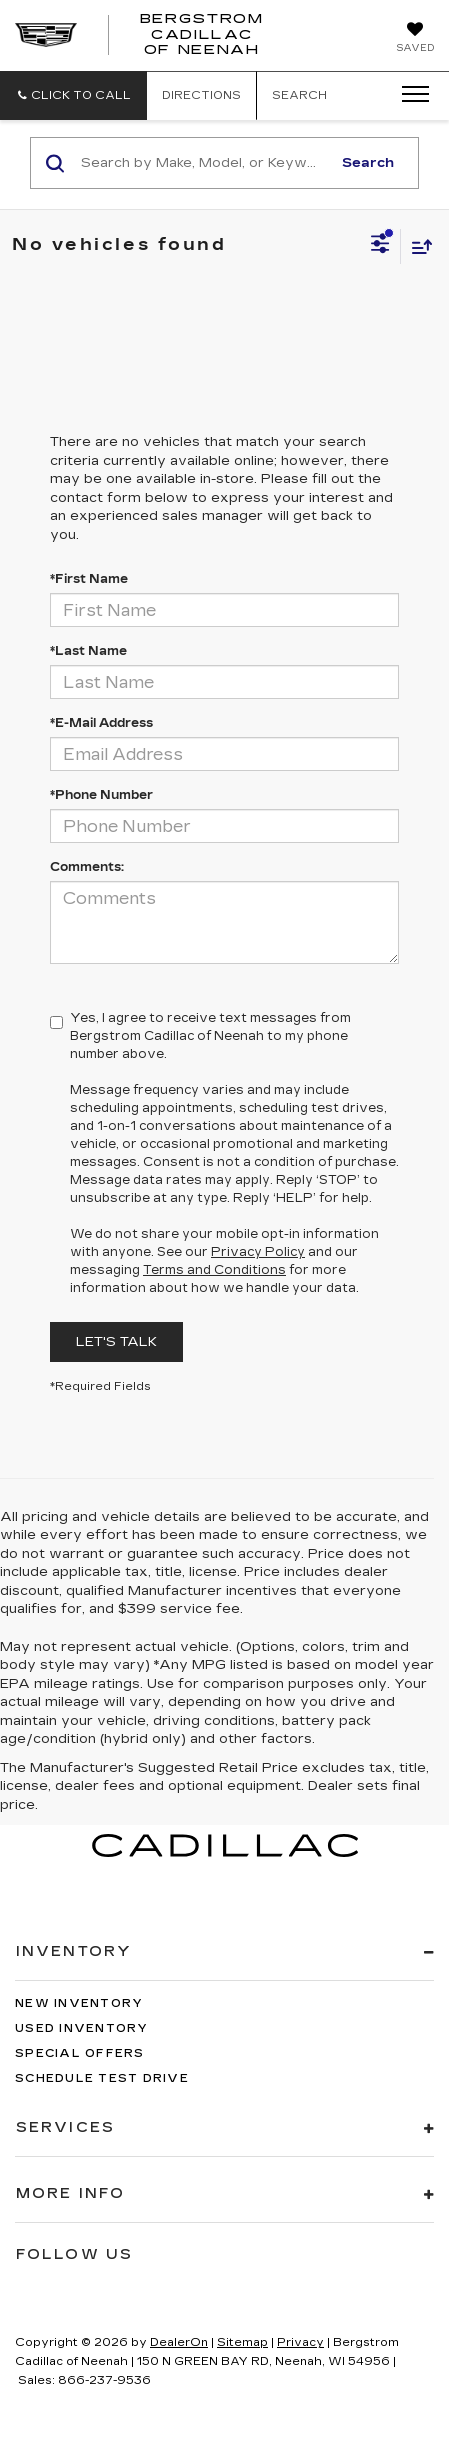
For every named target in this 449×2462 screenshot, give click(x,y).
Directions (201, 95)
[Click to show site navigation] (409, 95)
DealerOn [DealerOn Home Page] (179, 2342)
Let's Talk (116, 1342)
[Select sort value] (417, 246)
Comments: (87, 867)
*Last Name (88, 651)
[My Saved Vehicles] (415, 39)
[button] (73, 95)
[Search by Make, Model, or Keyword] (203, 163)
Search (368, 163)
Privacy (300, 2342)
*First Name (89, 579)
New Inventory (79, 2003)
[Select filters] (380, 246)
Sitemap (242, 2342)
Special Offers (80, 2053)
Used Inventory (82, 2028)
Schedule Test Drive (102, 2078)
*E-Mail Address (101, 723)
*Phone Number (101, 795)
